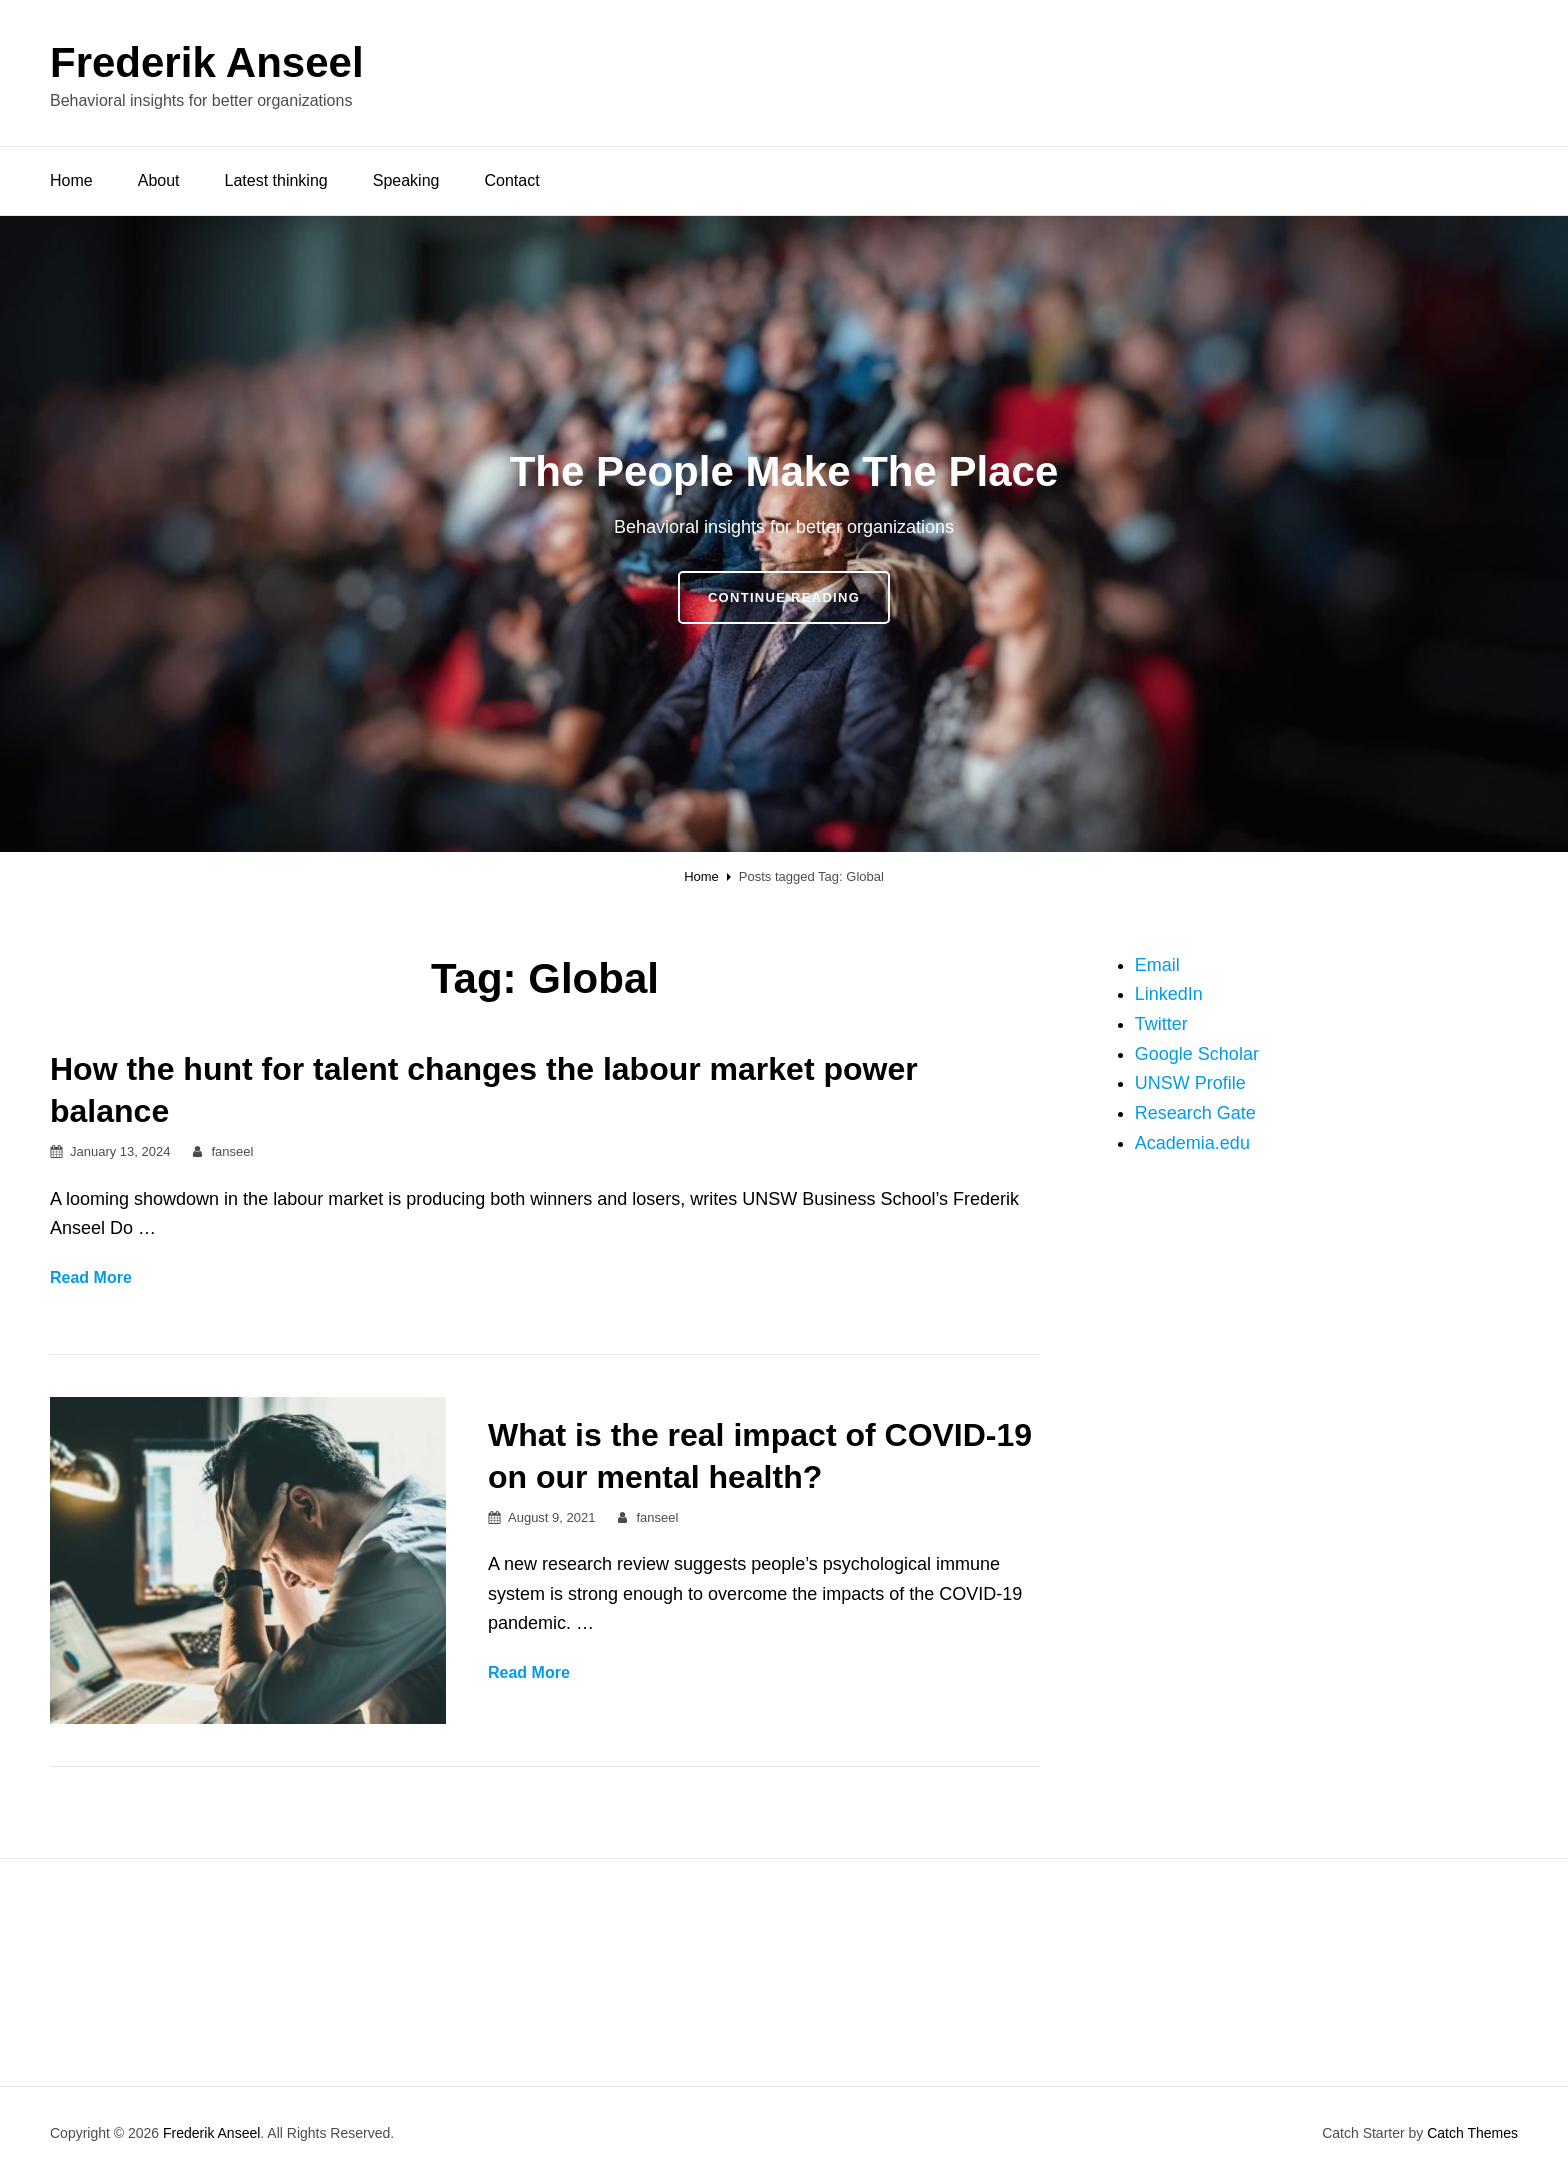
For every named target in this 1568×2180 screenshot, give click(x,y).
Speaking (406, 180)
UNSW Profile (1190, 1083)
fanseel (232, 1151)
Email (1157, 965)
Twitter (1161, 1024)
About (159, 180)
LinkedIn (1169, 994)
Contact (511, 180)
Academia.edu (1192, 1143)
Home (71, 180)
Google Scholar (1197, 1054)
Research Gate (1195, 1113)
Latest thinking (276, 180)
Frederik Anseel (207, 62)
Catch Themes (1472, 2133)
